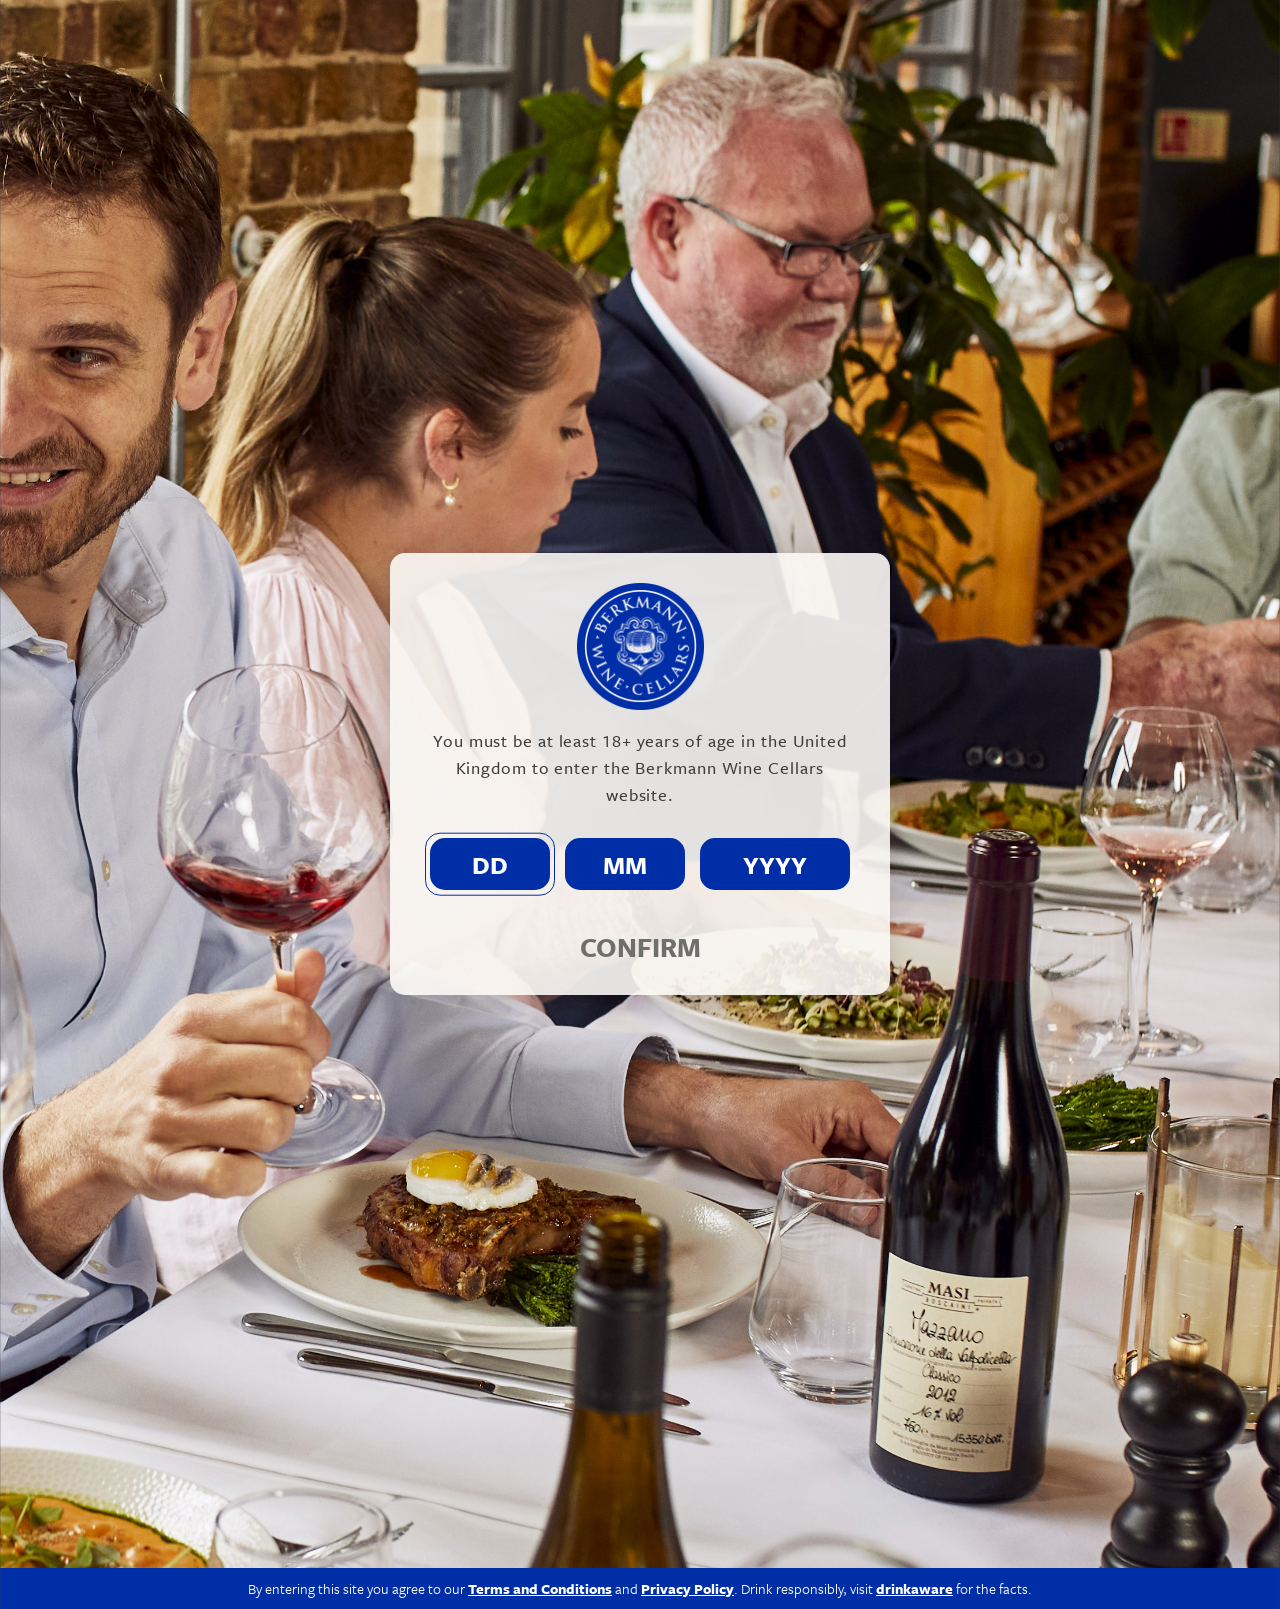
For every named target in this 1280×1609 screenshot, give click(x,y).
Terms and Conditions (540, 1388)
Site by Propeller (1213, 1570)
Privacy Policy (953, 1570)
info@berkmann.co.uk (389, 1515)
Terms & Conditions (1079, 1570)
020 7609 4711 (234, 1515)
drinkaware (914, 1388)
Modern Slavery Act (826, 1570)
